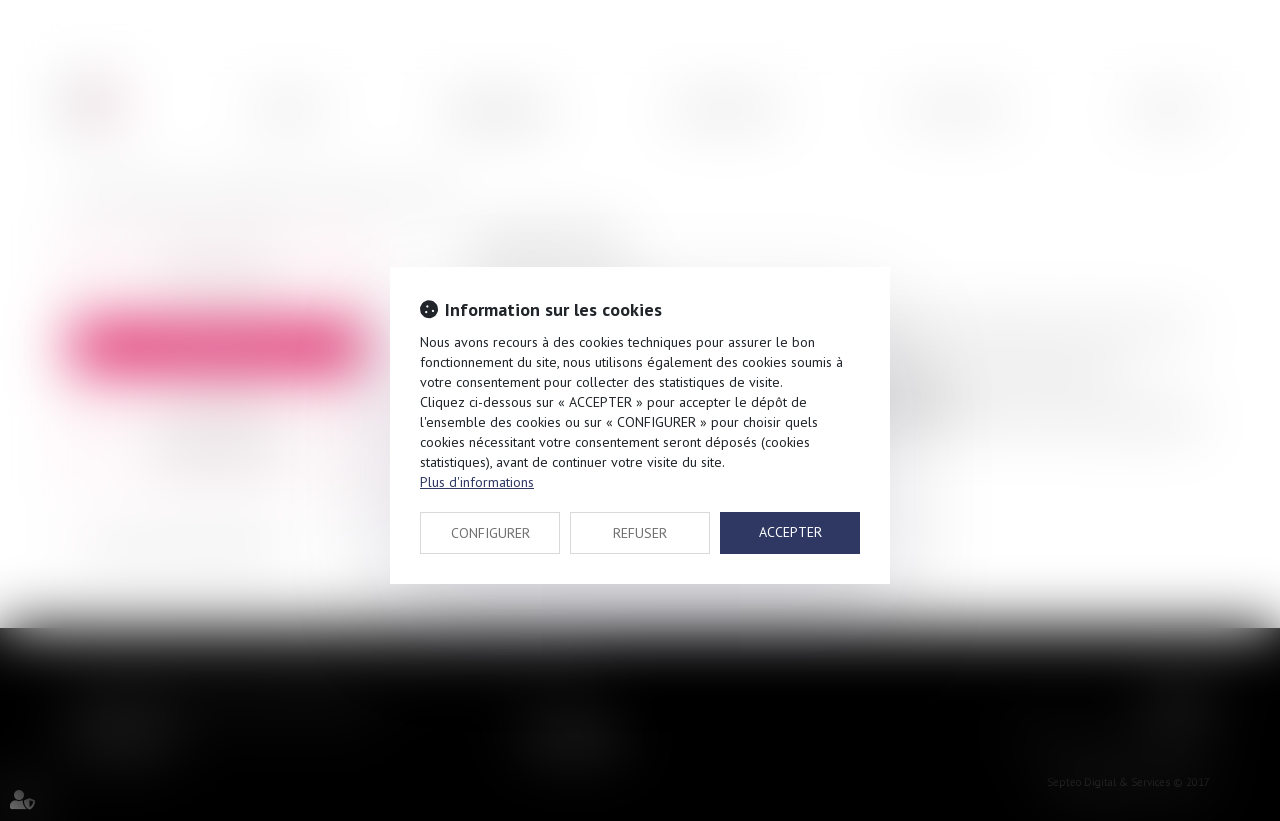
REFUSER (640, 533)
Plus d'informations (477, 482)
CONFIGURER (490, 533)
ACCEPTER (790, 532)
